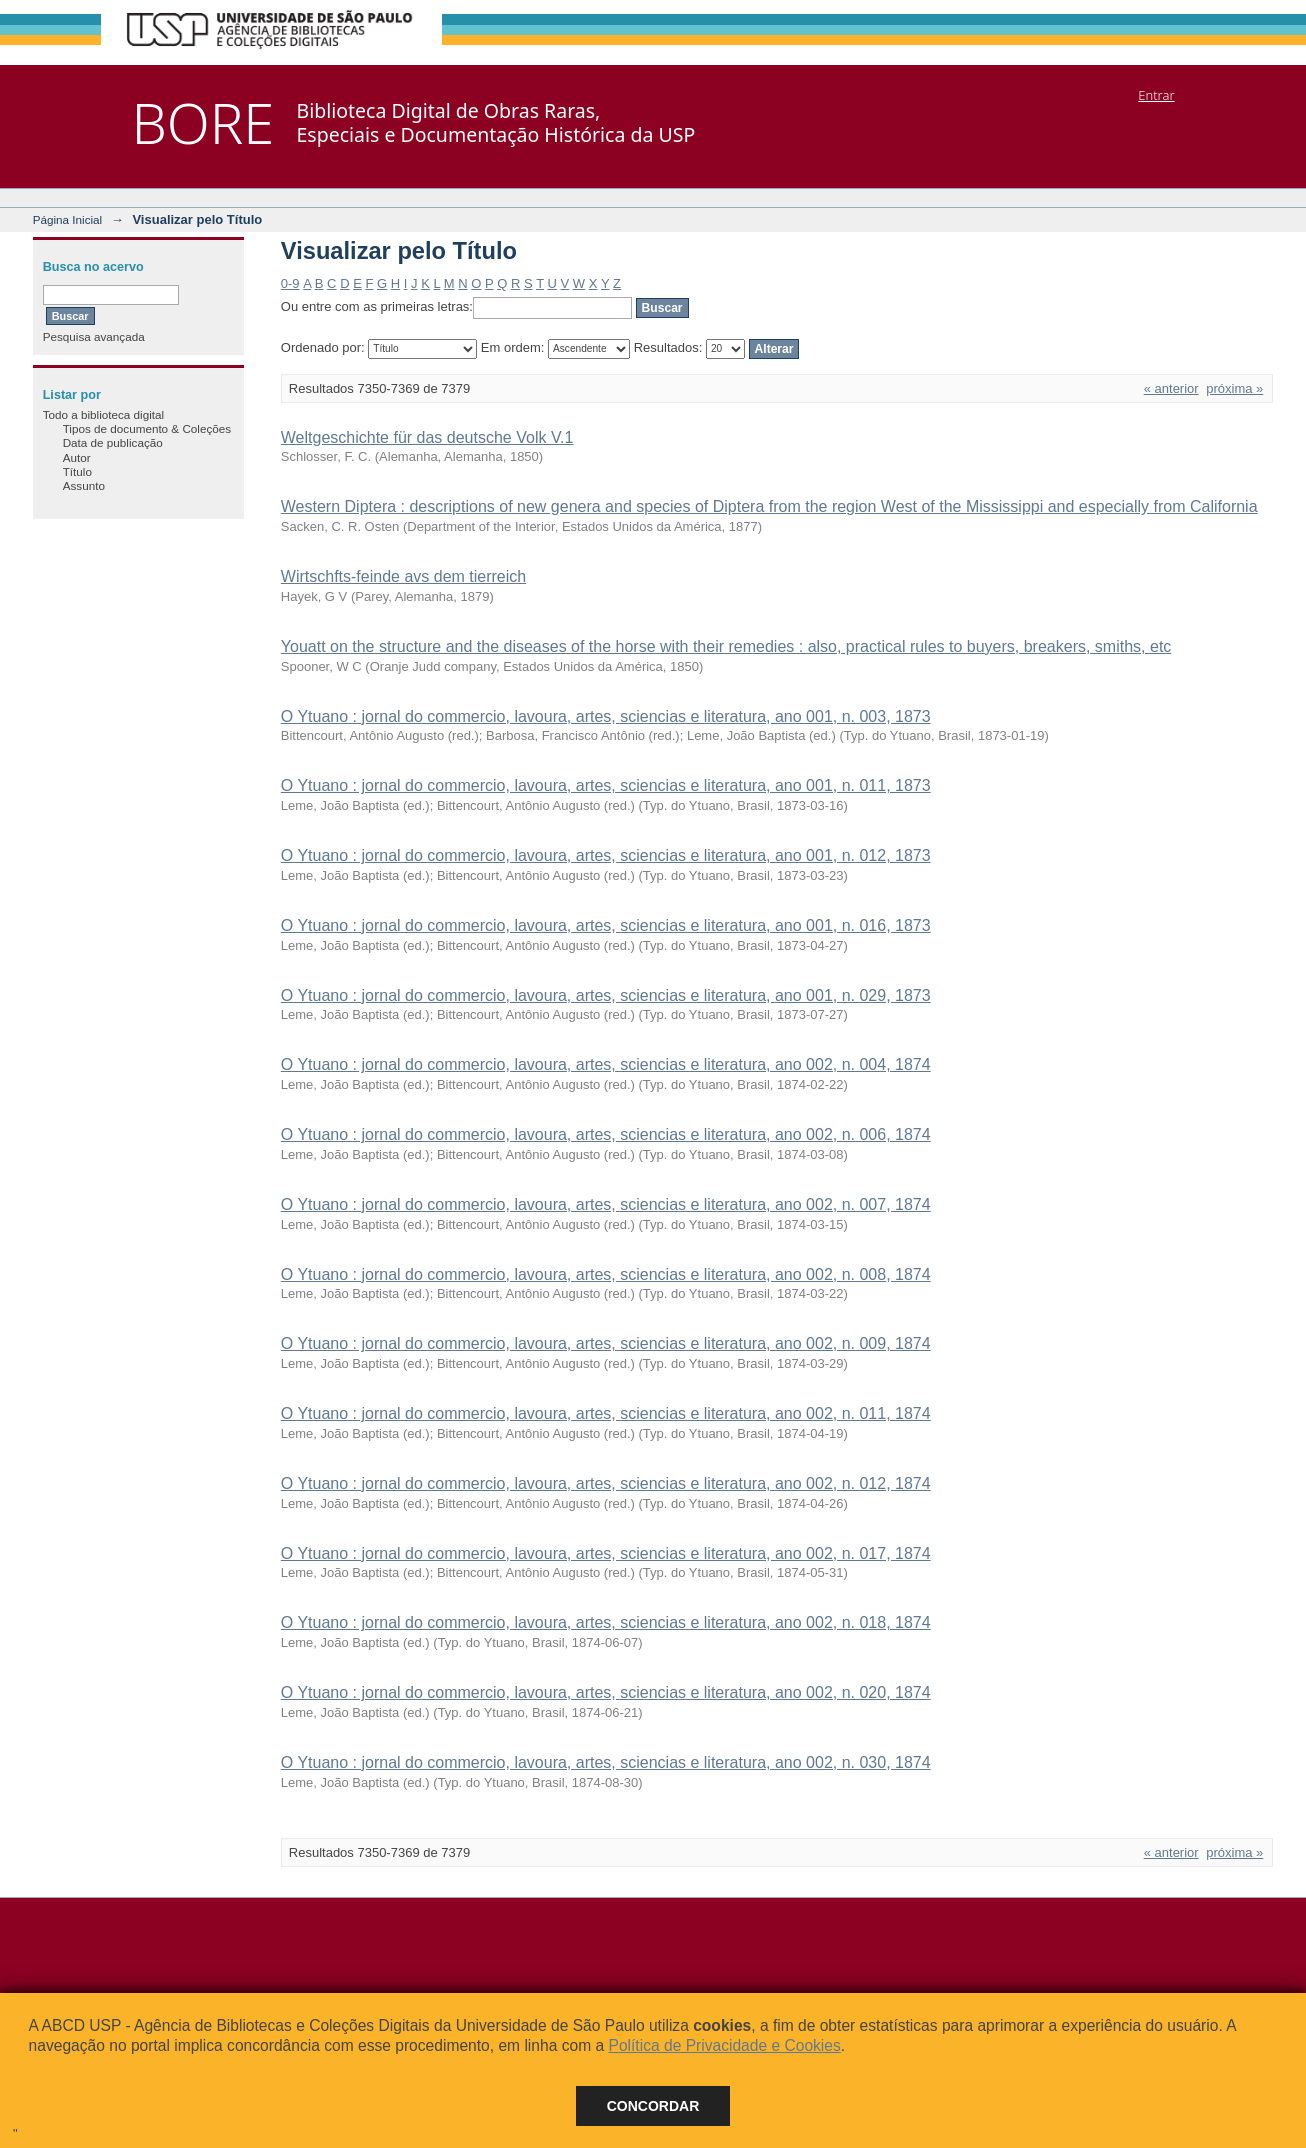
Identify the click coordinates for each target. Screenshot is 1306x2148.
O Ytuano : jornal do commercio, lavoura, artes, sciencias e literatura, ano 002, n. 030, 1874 (606, 1762)
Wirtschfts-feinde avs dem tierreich (403, 576)
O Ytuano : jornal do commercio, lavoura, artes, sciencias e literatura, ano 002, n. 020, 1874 (606, 1692)
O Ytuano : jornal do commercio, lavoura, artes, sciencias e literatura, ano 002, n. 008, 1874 (606, 1274)
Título (77, 471)
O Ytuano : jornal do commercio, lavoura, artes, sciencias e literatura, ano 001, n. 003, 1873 (606, 716)
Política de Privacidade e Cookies (724, 2045)
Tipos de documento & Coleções (147, 428)
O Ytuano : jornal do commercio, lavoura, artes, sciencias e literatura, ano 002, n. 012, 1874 (606, 1483)
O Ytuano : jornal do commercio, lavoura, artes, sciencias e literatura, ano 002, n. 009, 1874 (606, 1343)
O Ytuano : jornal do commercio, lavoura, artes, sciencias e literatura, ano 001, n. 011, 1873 (606, 785)
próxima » (1234, 388)
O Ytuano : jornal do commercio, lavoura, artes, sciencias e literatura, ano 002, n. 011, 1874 (606, 1413)
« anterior (1171, 388)
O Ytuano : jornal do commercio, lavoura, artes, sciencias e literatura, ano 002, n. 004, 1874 (606, 1064)
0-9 (290, 283)
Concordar (653, 2106)
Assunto (84, 485)
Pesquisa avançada (94, 336)
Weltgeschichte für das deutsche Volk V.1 (427, 437)
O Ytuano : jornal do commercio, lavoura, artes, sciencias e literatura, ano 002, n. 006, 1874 (606, 1134)
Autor (77, 457)
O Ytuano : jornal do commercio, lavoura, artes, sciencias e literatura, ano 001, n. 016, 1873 (606, 925)
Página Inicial (68, 219)
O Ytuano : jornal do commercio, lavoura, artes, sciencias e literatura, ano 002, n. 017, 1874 (606, 1553)
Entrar (1156, 95)
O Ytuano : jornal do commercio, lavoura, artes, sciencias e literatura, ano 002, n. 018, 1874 (606, 1622)
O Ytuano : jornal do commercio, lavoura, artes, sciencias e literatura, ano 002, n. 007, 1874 (606, 1204)
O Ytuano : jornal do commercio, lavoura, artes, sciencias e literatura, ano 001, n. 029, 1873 (606, 995)
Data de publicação (113, 442)
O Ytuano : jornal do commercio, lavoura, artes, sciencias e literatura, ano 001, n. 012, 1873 (606, 855)
